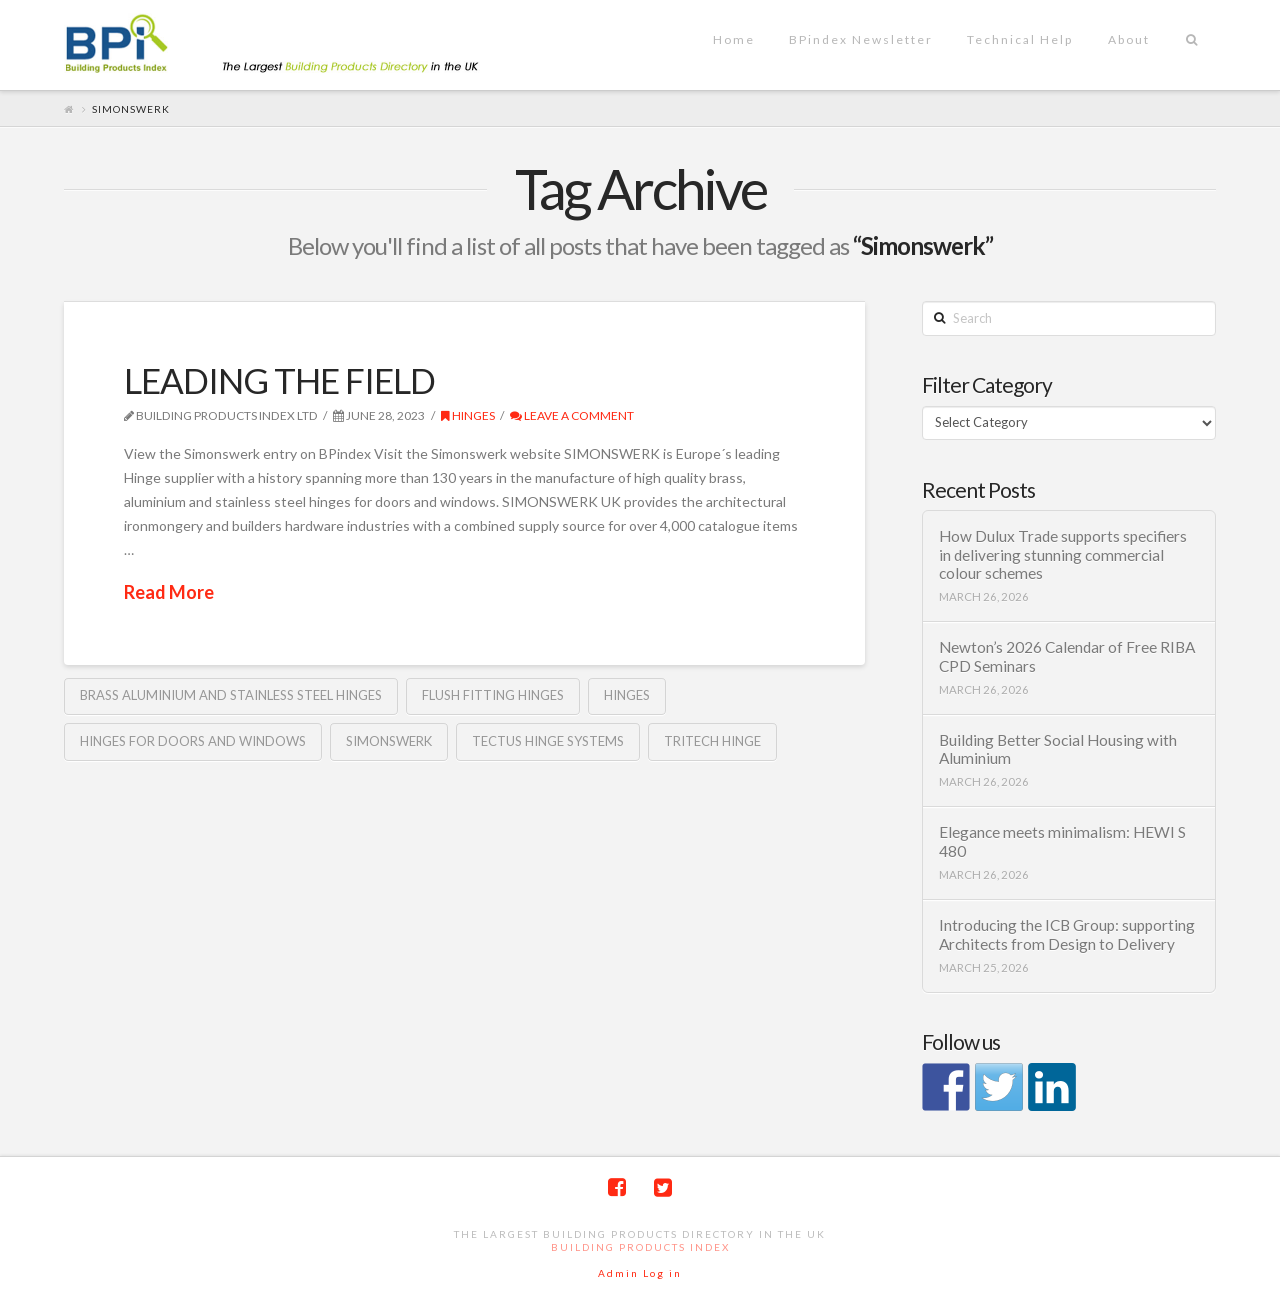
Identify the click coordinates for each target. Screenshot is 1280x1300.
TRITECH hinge (712, 741)
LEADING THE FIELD (279, 380)
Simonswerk (389, 741)
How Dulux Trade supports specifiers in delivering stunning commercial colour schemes (1063, 554)
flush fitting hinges (493, 695)
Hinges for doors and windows (193, 741)
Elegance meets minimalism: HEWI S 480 (1062, 841)
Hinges (468, 415)
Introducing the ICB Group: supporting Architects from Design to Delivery (1067, 934)
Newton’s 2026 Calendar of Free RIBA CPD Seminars (1067, 656)
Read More (169, 592)
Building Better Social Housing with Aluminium (1058, 749)
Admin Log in (640, 1273)
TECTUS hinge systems (548, 741)
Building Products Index (640, 1247)
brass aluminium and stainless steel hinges (231, 695)
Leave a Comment (572, 415)
